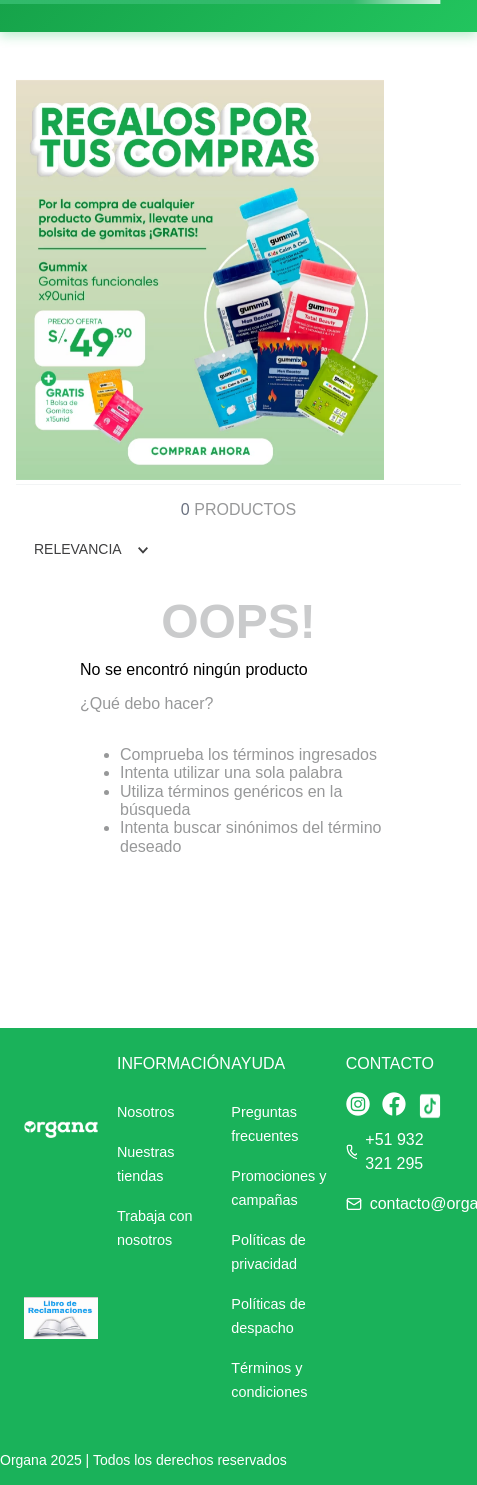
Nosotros (146, 1112)
